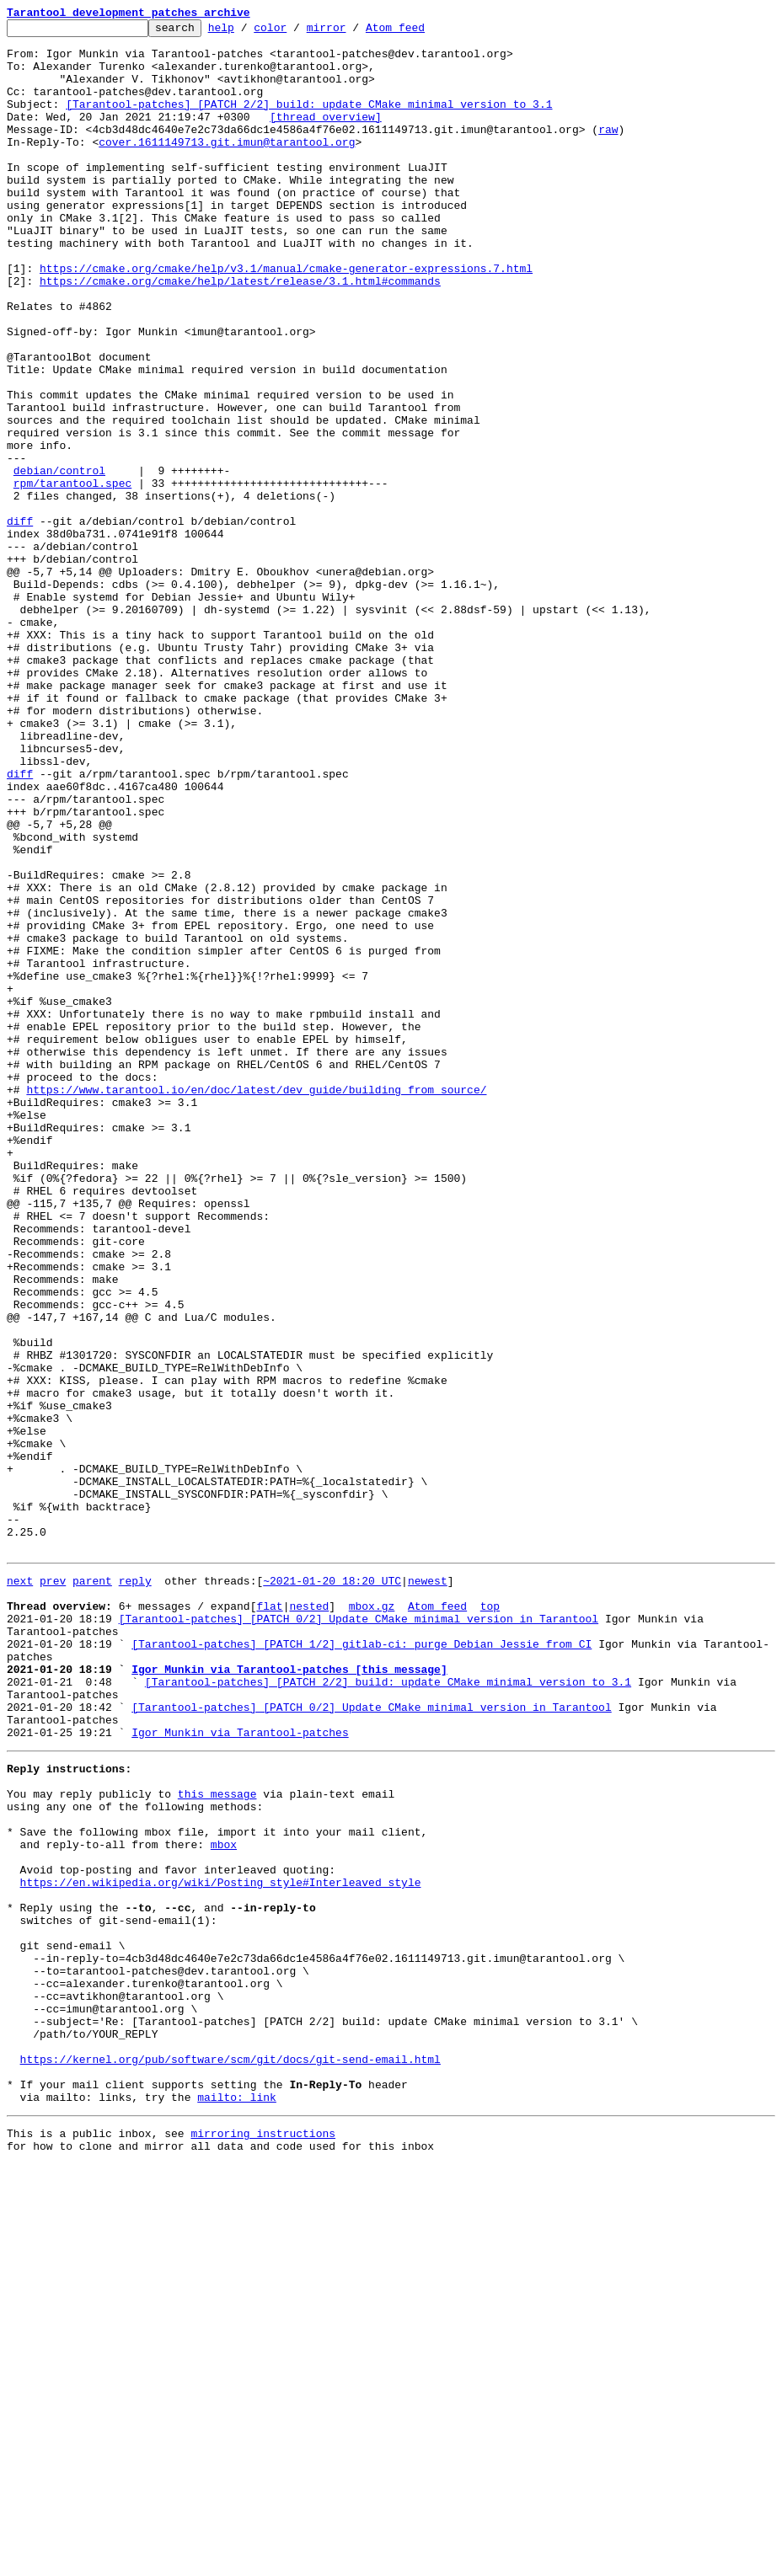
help (247, 32)
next (20, 1888)
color (296, 32)
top (490, 1919)
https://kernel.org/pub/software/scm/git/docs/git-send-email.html (230, 2458)
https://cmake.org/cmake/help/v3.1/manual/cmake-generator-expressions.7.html (286, 318)
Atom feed (421, 32)
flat (269, 1919)
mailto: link (236, 2503)
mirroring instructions (262, 2542)
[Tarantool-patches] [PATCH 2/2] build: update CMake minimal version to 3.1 (309, 121)
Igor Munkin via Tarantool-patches (239, 2070)
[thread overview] (326, 136)
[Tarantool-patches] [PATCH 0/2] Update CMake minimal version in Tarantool (358, 1934)
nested (309, 1919)
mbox (224, 2200)
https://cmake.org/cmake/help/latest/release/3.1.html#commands (240, 333)
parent (92, 1888)
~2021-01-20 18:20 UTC (332, 1888)
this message (217, 2139)
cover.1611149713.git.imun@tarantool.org (227, 166)
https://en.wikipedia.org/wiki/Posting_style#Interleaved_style (220, 2245)
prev (53, 1888)
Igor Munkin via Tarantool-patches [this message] (289, 1994)
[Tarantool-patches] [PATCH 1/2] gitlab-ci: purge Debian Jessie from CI (361, 1964)
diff (20, 621)
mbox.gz (372, 1919)
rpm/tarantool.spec (72, 576)
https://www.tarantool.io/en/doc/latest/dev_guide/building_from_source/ (256, 1304)
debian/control (59, 561)
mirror (352, 32)
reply (135, 1888)
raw (608, 151)
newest (427, 1888)
